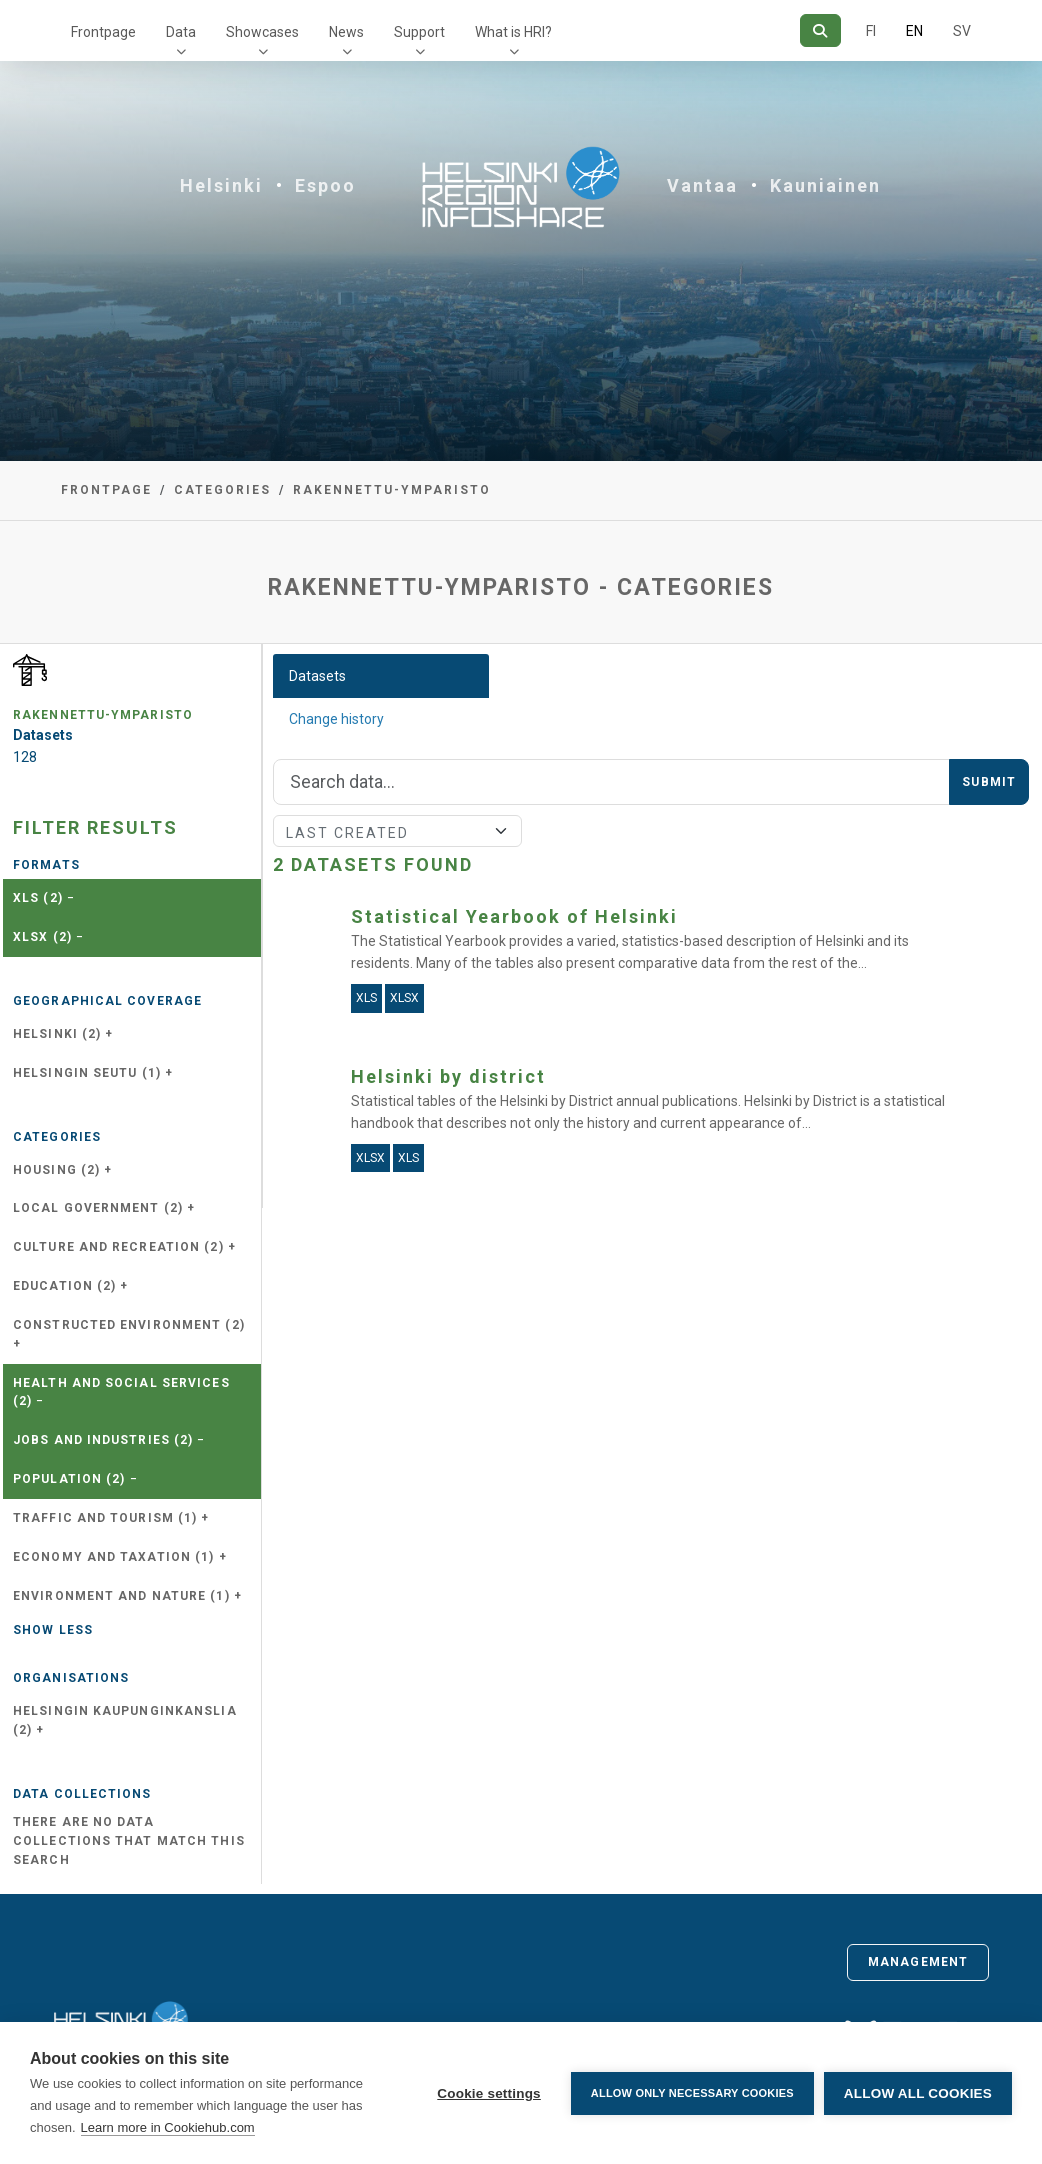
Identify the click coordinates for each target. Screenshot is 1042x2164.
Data (181, 32)
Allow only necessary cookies (692, 2093)
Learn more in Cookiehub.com (168, 2127)
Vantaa (702, 185)
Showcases (262, 32)
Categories (222, 490)
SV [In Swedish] (962, 31)
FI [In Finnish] (871, 31)
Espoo (325, 185)
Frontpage (103, 32)
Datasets (317, 676)
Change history (336, 719)
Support (419, 32)
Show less (53, 1630)
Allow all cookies (918, 2093)
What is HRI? (513, 32)
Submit (989, 782)
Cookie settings (489, 2093)
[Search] (820, 30)
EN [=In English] (914, 31)
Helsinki (221, 185)
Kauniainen (825, 185)
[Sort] (397, 831)
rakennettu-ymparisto (392, 490)
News (346, 32)
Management (918, 1962)
